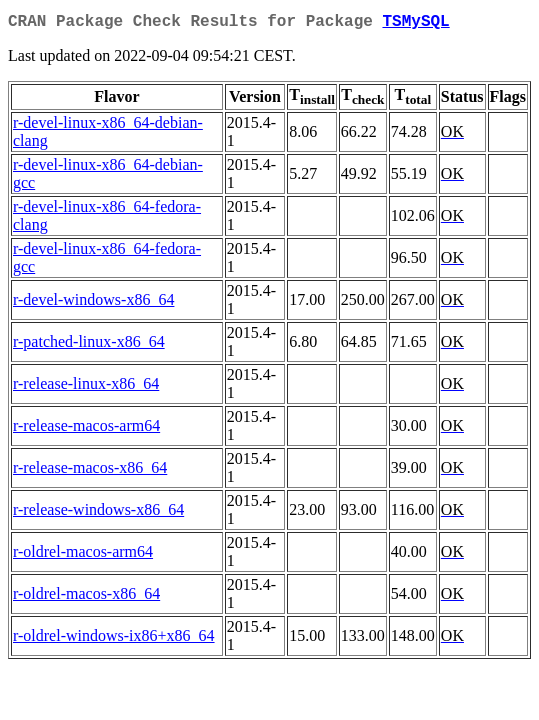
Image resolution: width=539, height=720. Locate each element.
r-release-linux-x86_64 (86, 387)
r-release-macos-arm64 (86, 429)
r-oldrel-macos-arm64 (83, 555)
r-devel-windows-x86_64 (93, 303)
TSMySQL (415, 24)
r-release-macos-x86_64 (90, 471)
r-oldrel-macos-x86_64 (86, 597)
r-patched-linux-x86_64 (89, 345)
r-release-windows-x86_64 (98, 513)
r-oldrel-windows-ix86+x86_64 (114, 639)
